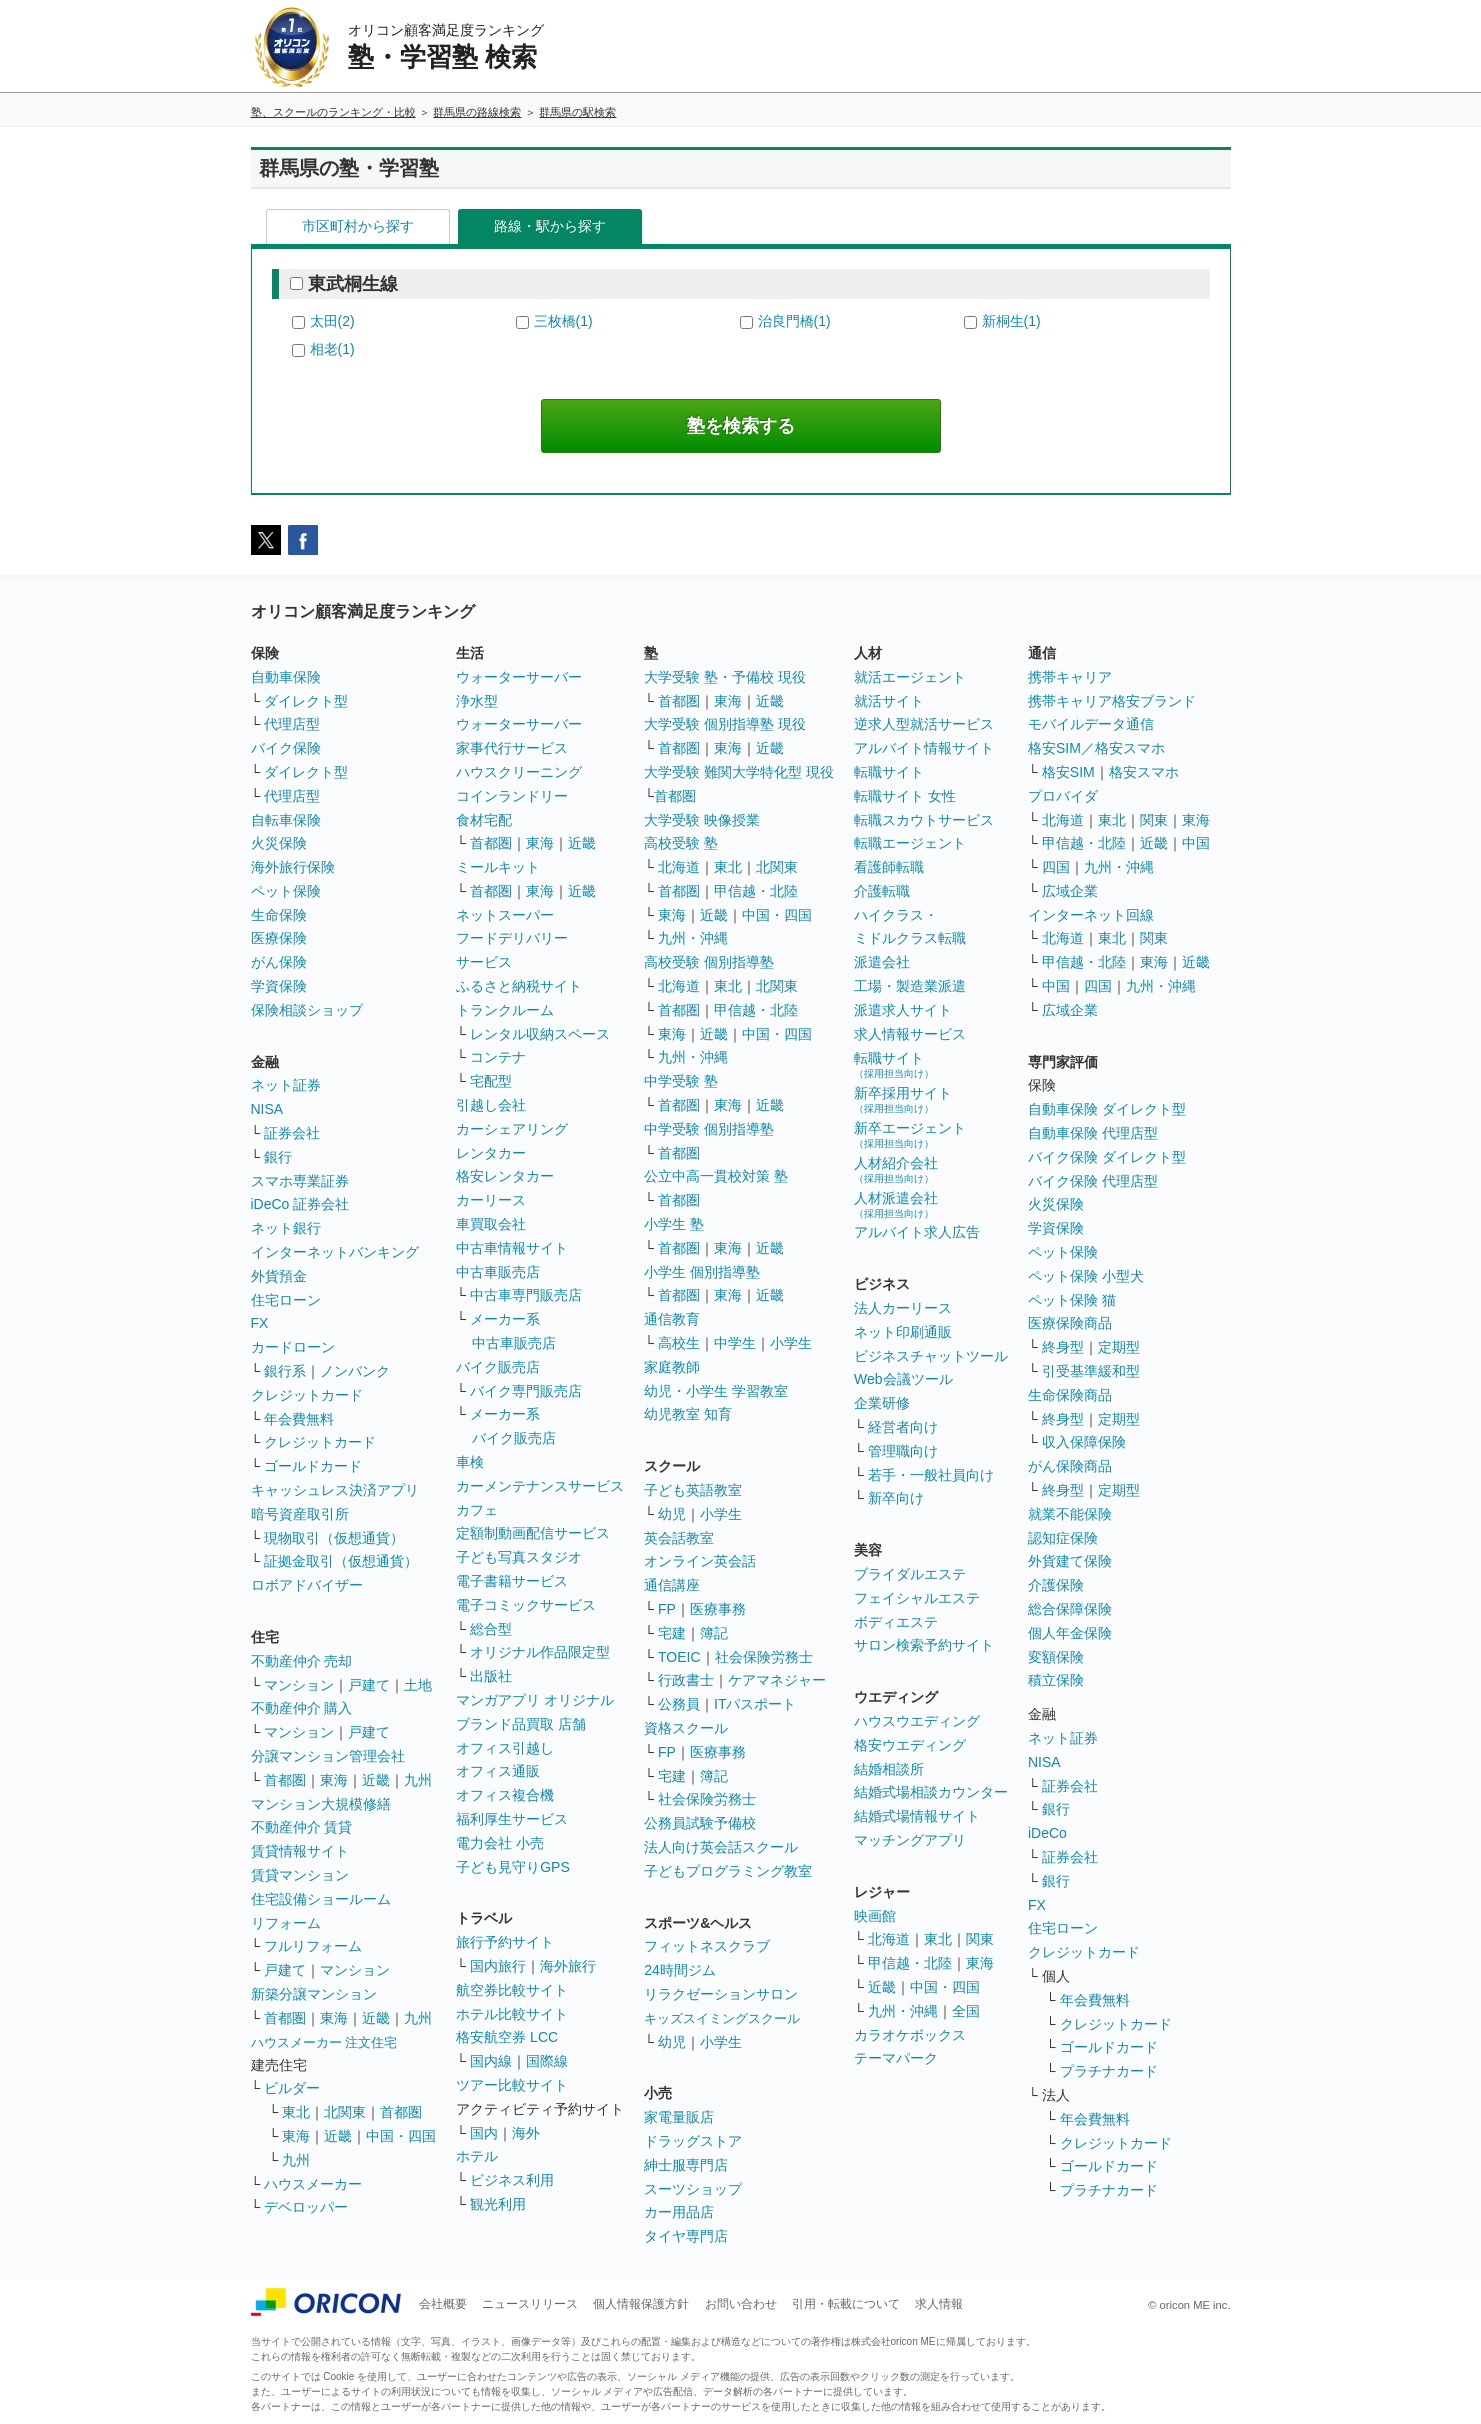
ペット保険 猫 (1072, 1300)
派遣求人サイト (903, 1010)
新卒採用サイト (903, 1099)
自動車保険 (286, 677)
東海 (334, 1780)
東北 (296, 2112)
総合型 (491, 1629)
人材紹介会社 (896, 1169)
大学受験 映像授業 (702, 820)
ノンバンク (355, 1371)
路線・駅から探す (550, 226)
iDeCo (1047, 1833)
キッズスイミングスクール (722, 2018)
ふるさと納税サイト (519, 986)
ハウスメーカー (313, 2184)
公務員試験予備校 (700, 1823)
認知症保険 (1063, 1538)
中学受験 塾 (681, 1081)
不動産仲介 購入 (302, 1708)
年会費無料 (299, 1419)
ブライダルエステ (910, 1574)
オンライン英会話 (700, 1561)
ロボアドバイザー (307, 1585)
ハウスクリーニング (519, 772)
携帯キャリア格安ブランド (1112, 701)
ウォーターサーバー (519, 677)
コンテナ (498, 1057)
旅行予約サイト (505, 1942)
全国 (966, 2011)
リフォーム (286, 1923)
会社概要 (443, 2304)
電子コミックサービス (526, 1605)
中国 (1196, 843)
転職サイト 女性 (905, 796)
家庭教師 (672, 1367)
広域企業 (1070, 891)
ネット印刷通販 (903, 1332)
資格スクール (686, 1728)
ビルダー (292, 2088)
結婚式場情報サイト (917, 1816)
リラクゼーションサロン (721, 1994)
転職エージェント (910, 843)
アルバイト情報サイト (924, 748)
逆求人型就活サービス (924, 724)
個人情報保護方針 (641, 2304)
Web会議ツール (903, 1379)
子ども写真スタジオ (519, 1557)
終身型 (1063, 1347)
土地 (418, 1685)
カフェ (477, 1510)
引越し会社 (491, 1105)
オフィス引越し (505, 1748)
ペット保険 (286, 891)
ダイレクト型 (306, 701)
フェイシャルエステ (917, 1598)
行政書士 (686, 1680)
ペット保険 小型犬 (1086, 1276)
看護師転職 (889, 867)
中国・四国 (401, 2136)
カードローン (293, 1347)
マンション (299, 1685)
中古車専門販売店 (526, 1295)
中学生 (735, 1343)
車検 (470, 1462)
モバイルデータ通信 (1091, 724)
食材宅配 (484, 820)
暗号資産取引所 (300, 1514)
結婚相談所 (889, 1769)
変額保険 (1056, 1657)
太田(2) (332, 321)
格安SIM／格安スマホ (1096, 748)
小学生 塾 (674, 1224)
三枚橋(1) (563, 321)
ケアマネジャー (777, 1680)
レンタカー (491, 1153)
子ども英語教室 (693, 1490)
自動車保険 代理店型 (1093, 1133)
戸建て (369, 1685)
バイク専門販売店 (526, 1391)
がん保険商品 (1070, 1466)
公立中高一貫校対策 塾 (716, 1176)
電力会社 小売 (500, 1843)
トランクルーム (505, 1010)
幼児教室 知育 (688, 1414)
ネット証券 (286, 1085)
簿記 (714, 1633)
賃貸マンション (300, 1875)
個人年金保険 (1070, 1633)
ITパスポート (755, 1704)
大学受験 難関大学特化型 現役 (739, 772)
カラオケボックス (910, 2035)
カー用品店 (679, 2212)
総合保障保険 (1070, 1609)
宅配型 (491, 1081)
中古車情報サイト (512, 1248)
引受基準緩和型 (1091, 1371)
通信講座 (672, 1585)
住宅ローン (286, 1300)
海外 (526, 2133)
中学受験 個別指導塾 (709, 1129)
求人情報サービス (910, 1034)
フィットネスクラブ (707, 1946)
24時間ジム (680, 1970)
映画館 (875, 1916)
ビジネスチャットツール (931, 1356)
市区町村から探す (358, 226)
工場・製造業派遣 (910, 986)
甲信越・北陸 (756, 891)
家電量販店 (679, 2117)
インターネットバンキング (335, 1252)
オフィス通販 (498, 1771)
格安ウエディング (910, 1745)
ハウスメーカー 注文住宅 (324, 2042)
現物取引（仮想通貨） (334, 1538)
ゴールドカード (313, 1466)
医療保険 (279, 938)
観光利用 (498, 2204)
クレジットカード (307, 1395)
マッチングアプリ (910, 1840)
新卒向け (896, 1498)
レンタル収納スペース (540, 1034)
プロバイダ (1063, 796)
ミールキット (498, 867)
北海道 (679, 867)
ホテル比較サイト (512, 2014)
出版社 (491, 1676)
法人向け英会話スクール (721, 1847)
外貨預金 (279, 1276)
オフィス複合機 (505, 1795)
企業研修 (882, 1403)
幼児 (672, 1514)
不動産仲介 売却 (302, 1661)
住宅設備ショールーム (321, 1899)
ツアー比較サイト (512, 2085)
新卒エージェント (910, 1134)
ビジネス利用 (512, 2180)
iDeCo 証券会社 (300, 1204)
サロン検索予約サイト (924, 1645)
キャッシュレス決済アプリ (335, 1490)
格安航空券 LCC (507, 2037)
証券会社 (292, 1133)
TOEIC (679, 1657)
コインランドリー (512, 796)
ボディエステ (896, 1622)
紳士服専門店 (686, 2165)
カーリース (491, 1200)
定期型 (1119, 1347)
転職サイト (889, 772)
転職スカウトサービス (924, 820)
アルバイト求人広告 (917, 1232)
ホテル (477, 2156)
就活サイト (889, 701)
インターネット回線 (1091, 915)
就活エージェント (910, 677)
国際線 (547, 2061)
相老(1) (332, 349)
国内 (484, 2133)
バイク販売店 (498, 1367)
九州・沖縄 (693, 938)
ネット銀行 (286, 1228)
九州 (418, 1780)
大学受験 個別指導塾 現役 (725, 724)
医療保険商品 (1070, 1323)
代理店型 (292, 724)
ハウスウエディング (917, 1721)
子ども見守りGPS (513, 1867)
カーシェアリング (512, 1129)
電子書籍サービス (512, 1581)
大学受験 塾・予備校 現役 (725, 677)
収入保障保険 (1084, 1442)
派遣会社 (882, 962)
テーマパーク (896, 2058)
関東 (980, 1939)
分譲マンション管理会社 (328, 1756)
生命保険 (279, 915)
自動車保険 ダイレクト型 (1107, 1109)
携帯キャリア (1070, 677)
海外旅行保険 (293, 867)
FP (667, 1609)
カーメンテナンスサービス (540, 1486)
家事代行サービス (512, 748)
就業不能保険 (1070, 1514)
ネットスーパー (505, 915)
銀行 (278, 1157)
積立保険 (1056, 1680)
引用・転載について (846, 2304)
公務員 (679, 1704)
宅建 (672, 1633)
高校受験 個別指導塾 (709, 962)
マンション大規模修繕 (321, 1804)
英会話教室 (679, 1538)
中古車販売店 (498, 1272)
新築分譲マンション (314, 1994)
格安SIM (1068, 772)
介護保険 (1056, 1585)
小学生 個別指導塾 (702, 1272)
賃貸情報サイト (300, 1851)
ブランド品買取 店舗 (521, 1724)
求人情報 (939, 2304)
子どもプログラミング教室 (728, 1871)
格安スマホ (1144, 772)
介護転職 (882, 891)
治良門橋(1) (794, 321)
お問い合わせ (741, 2304)
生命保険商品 (1070, 1395)
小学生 (791, 1343)
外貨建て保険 (1070, 1561)
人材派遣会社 (896, 1204)
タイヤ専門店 (686, 2236)
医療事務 (718, 1609)
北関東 (345, 2112)
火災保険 (279, 843)
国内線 (491, 2061)
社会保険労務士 (764, 1657)
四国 (1056, 867)
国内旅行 (498, 1966)
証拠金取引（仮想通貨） (341, 1561)
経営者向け (903, 1427)
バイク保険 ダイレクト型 (1107, 1157)
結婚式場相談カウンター (931, 1792)
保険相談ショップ (307, 1010)
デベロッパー (306, 2207)
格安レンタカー (505, 1176)
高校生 (679, 1343)
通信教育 (672, 1319)
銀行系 (285, 1371)
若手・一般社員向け (931, 1475)
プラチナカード (1109, 2071)
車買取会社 (491, 1224)
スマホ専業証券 (300, 1181)
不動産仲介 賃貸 (302, 1827)
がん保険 (279, 962)
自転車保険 (286, 820)
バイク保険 (286, 748)
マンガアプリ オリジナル (535, 1700)
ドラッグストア (693, 2141)
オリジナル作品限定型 (540, 1652)
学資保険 (279, 986)
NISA (267, 1109)
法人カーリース (903, 1308)
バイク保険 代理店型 (1093, 1181)
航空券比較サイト (512, 1990)
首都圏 (285, 1780)
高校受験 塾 (681, 843)
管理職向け (903, 1451)
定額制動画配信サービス (533, 1533)
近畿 (376, 1780)
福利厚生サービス (512, 1819)
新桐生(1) (1011, 321)
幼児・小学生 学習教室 (716, 1391)
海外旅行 (568, 1966)
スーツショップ (693, 2189)
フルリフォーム (313, 1946)
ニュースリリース (530, 2304)
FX (260, 1323)
